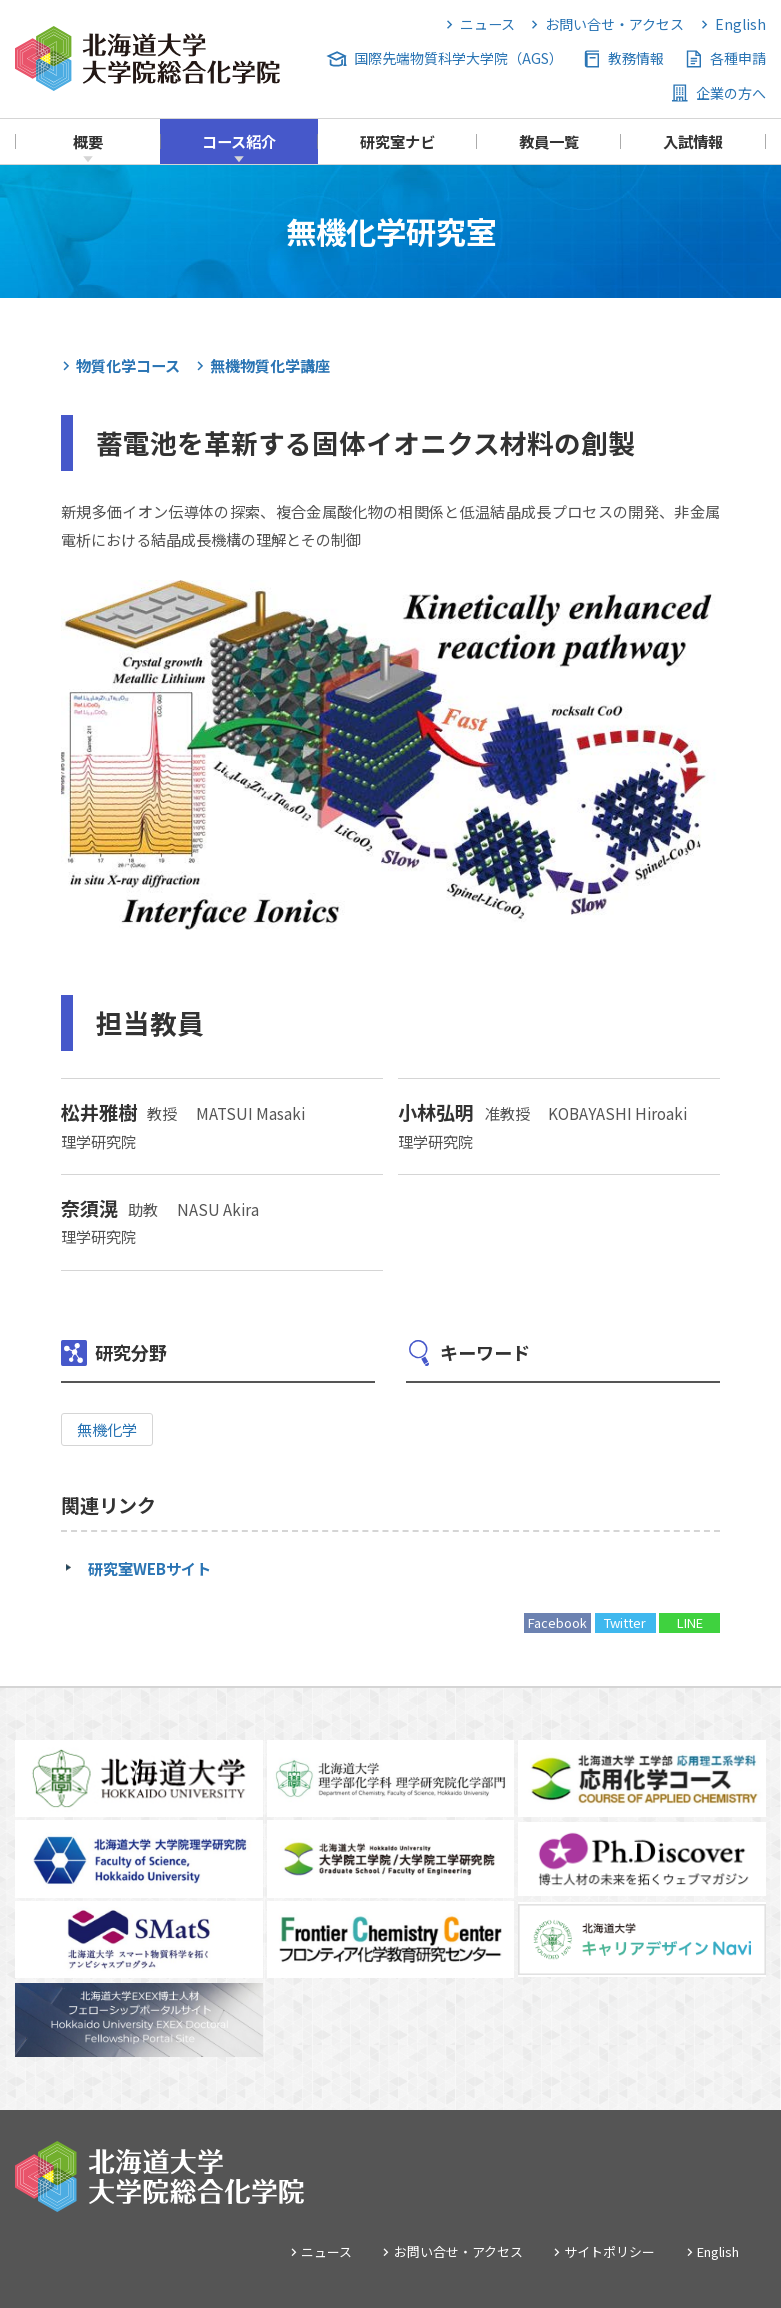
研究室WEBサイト (149, 1568)
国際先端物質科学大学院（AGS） (458, 58)
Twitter (625, 1622)
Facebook (557, 1622)
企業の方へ (731, 93)
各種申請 (738, 58)
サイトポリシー (609, 2251)
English (740, 24)
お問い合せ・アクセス (614, 24)
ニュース (487, 24)
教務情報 (636, 58)
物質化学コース (128, 365)
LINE (690, 1622)
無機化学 (107, 1429)
